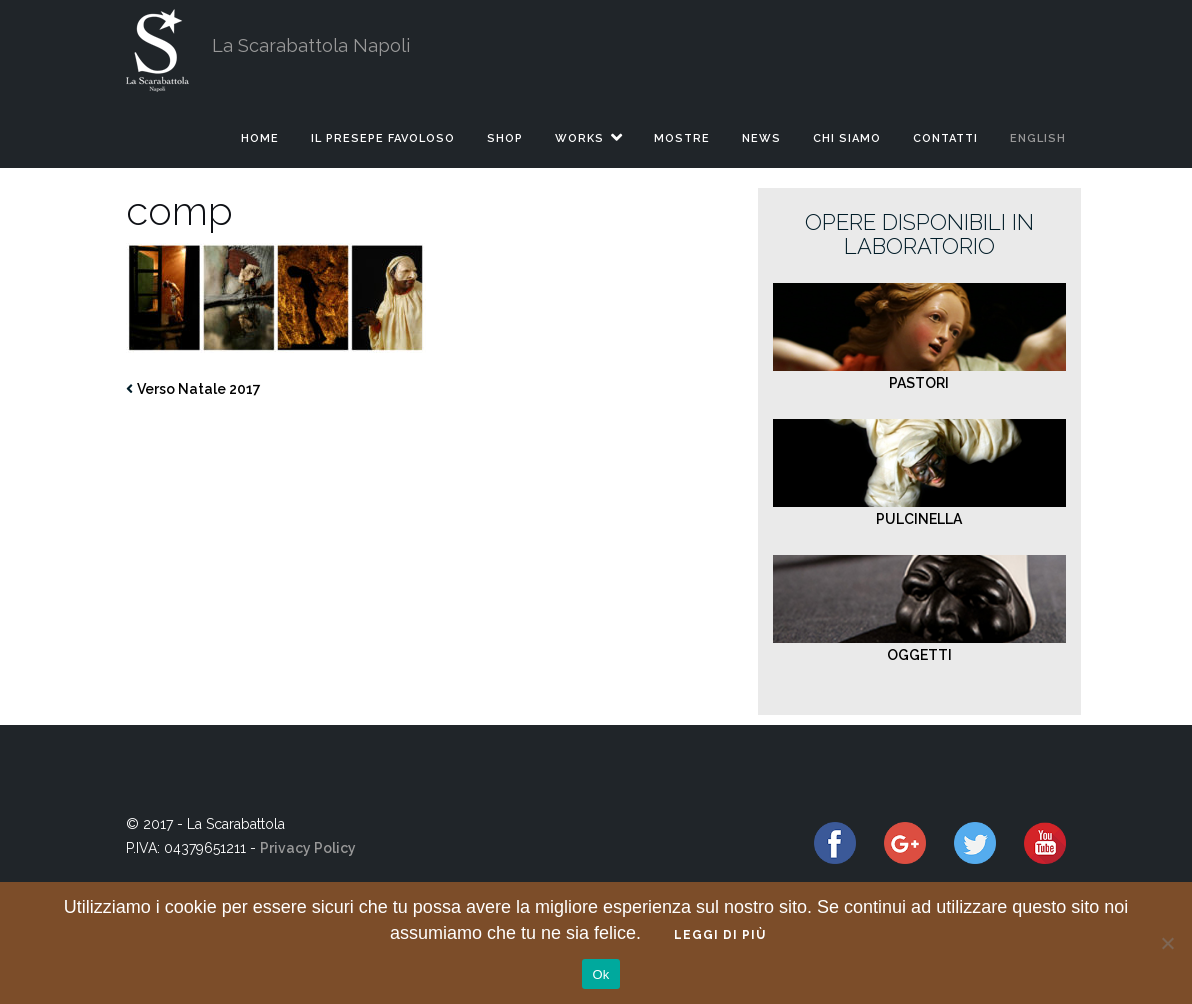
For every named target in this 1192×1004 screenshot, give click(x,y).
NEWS (761, 138)
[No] (1167, 943)
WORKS (579, 138)
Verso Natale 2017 (199, 389)
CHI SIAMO (847, 138)
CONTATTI (945, 138)
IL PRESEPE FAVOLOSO (383, 138)
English (1038, 138)
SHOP (505, 138)
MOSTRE (682, 138)
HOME (260, 138)
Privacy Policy (308, 848)
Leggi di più (720, 935)
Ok (600, 974)
